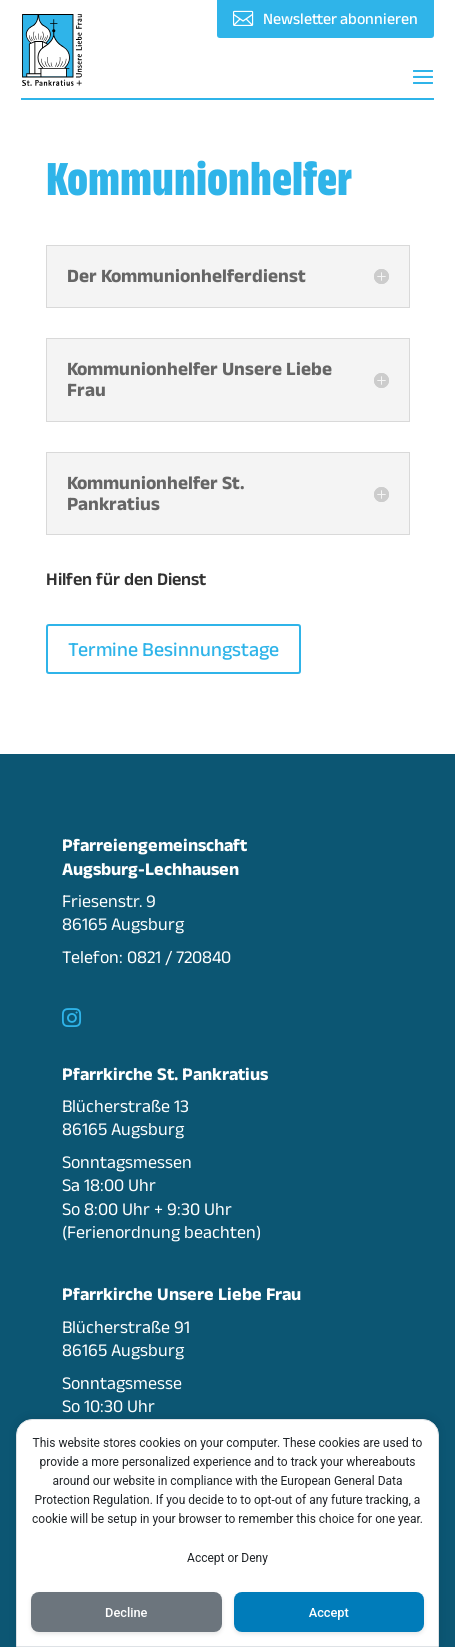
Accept (329, 1612)
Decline (126, 1612)
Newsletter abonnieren (340, 18)
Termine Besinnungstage (173, 649)
